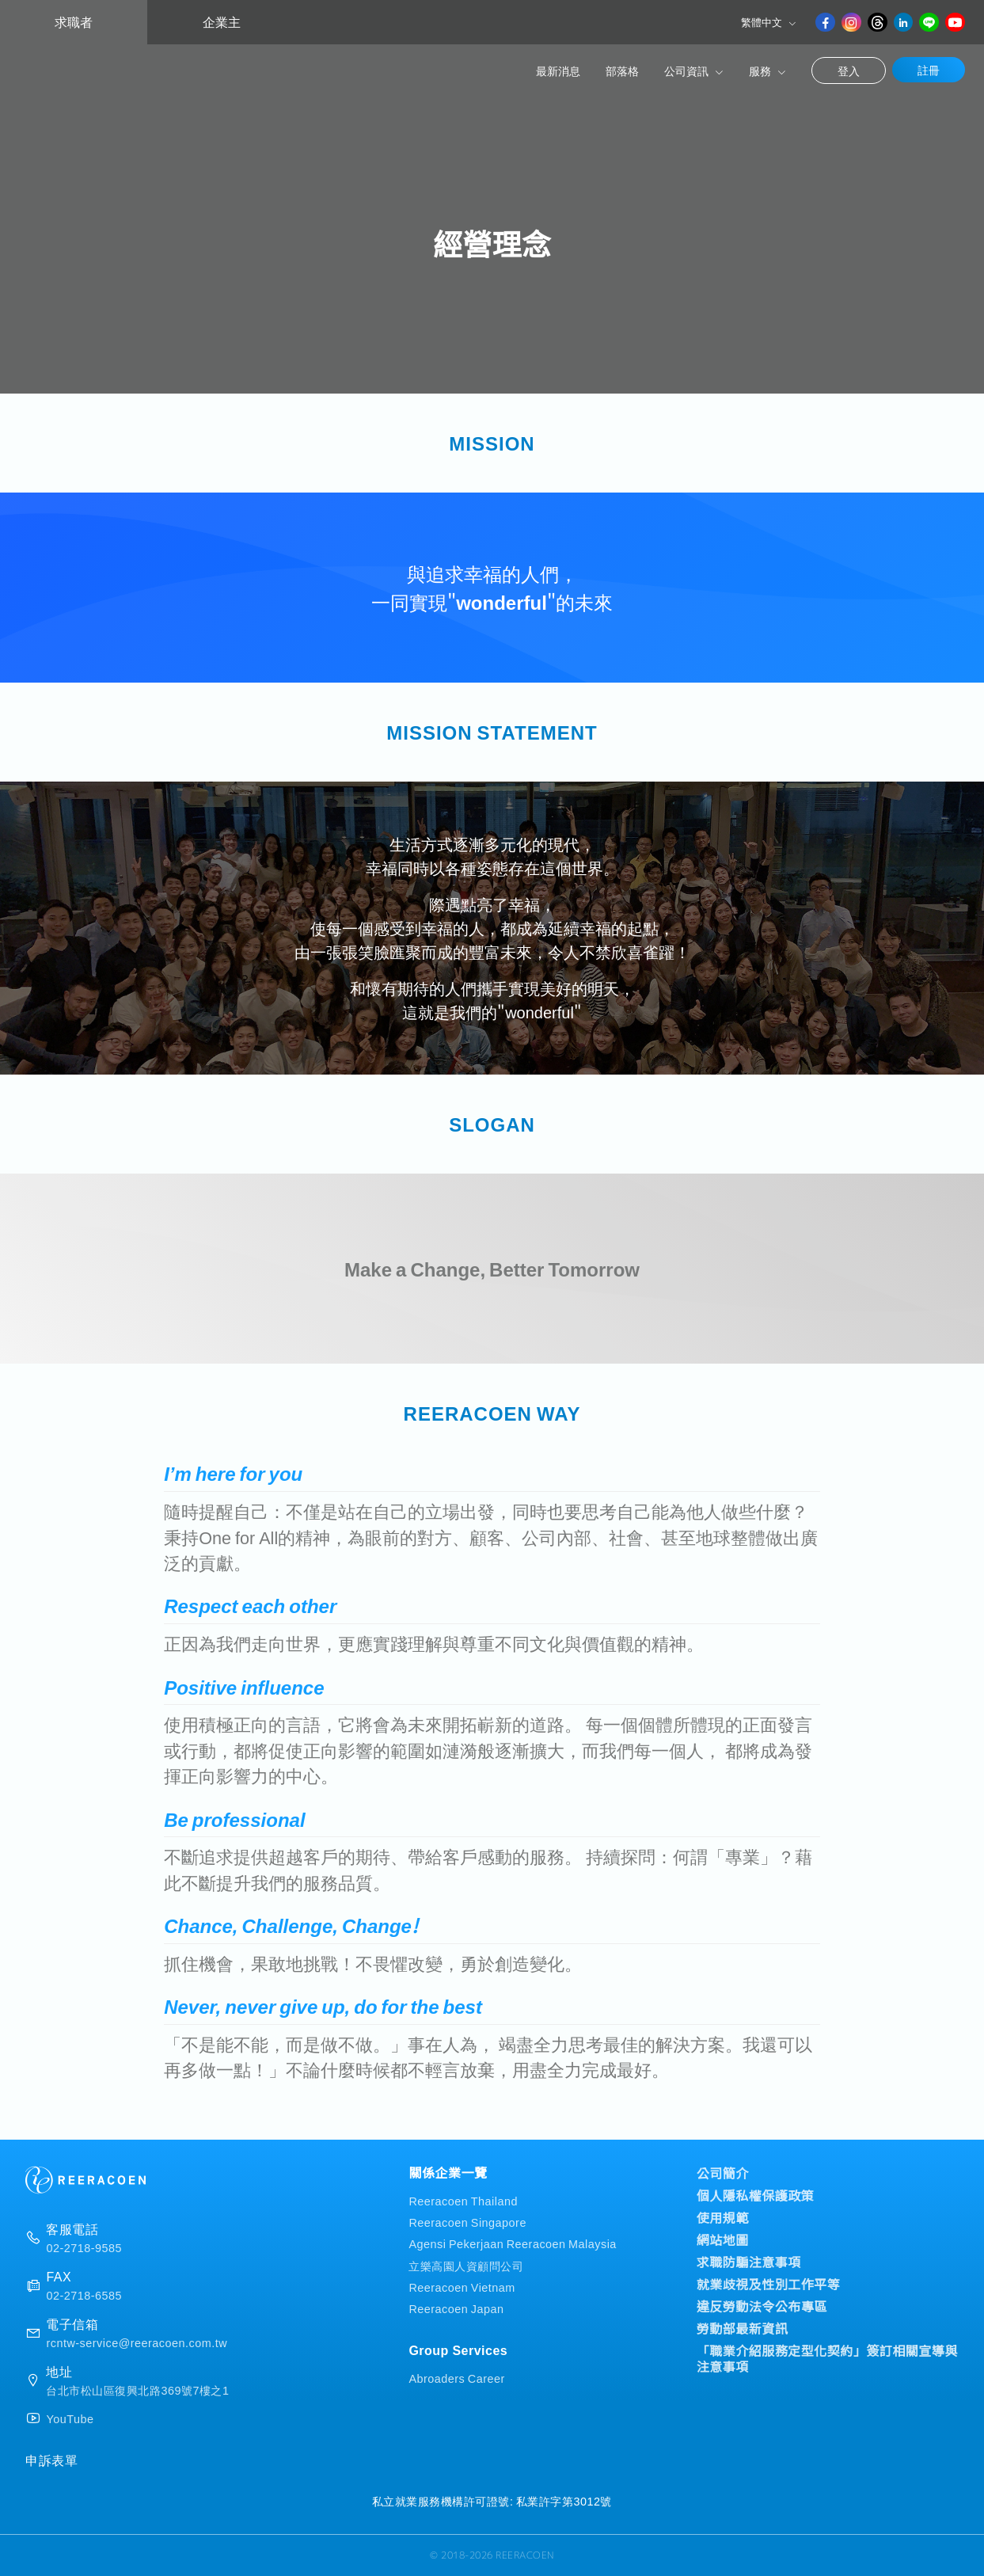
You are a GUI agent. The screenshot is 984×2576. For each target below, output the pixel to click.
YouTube (69, 2418)
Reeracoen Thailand (463, 2200)
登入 (849, 70)
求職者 (74, 22)
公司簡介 (723, 2173)
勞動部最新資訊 (742, 2328)
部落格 (622, 70)
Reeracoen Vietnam (461, 2286)
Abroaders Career (456, 2377)
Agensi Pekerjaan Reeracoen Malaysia (512, 2243)
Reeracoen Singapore (467, 2221)
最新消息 (558, 70)
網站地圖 (723, 2239)
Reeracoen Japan (455, 2308)
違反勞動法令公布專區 (762, 2306)
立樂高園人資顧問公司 (465, 2265)
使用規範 (723, 2217)
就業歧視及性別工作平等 (769, 2284)
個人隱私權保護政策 (756, 2195)
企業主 (222, 22)
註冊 (929, 70)
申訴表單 (51, 2460)
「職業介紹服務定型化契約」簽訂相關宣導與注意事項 (827, 2358)
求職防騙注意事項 (749, 2262)
